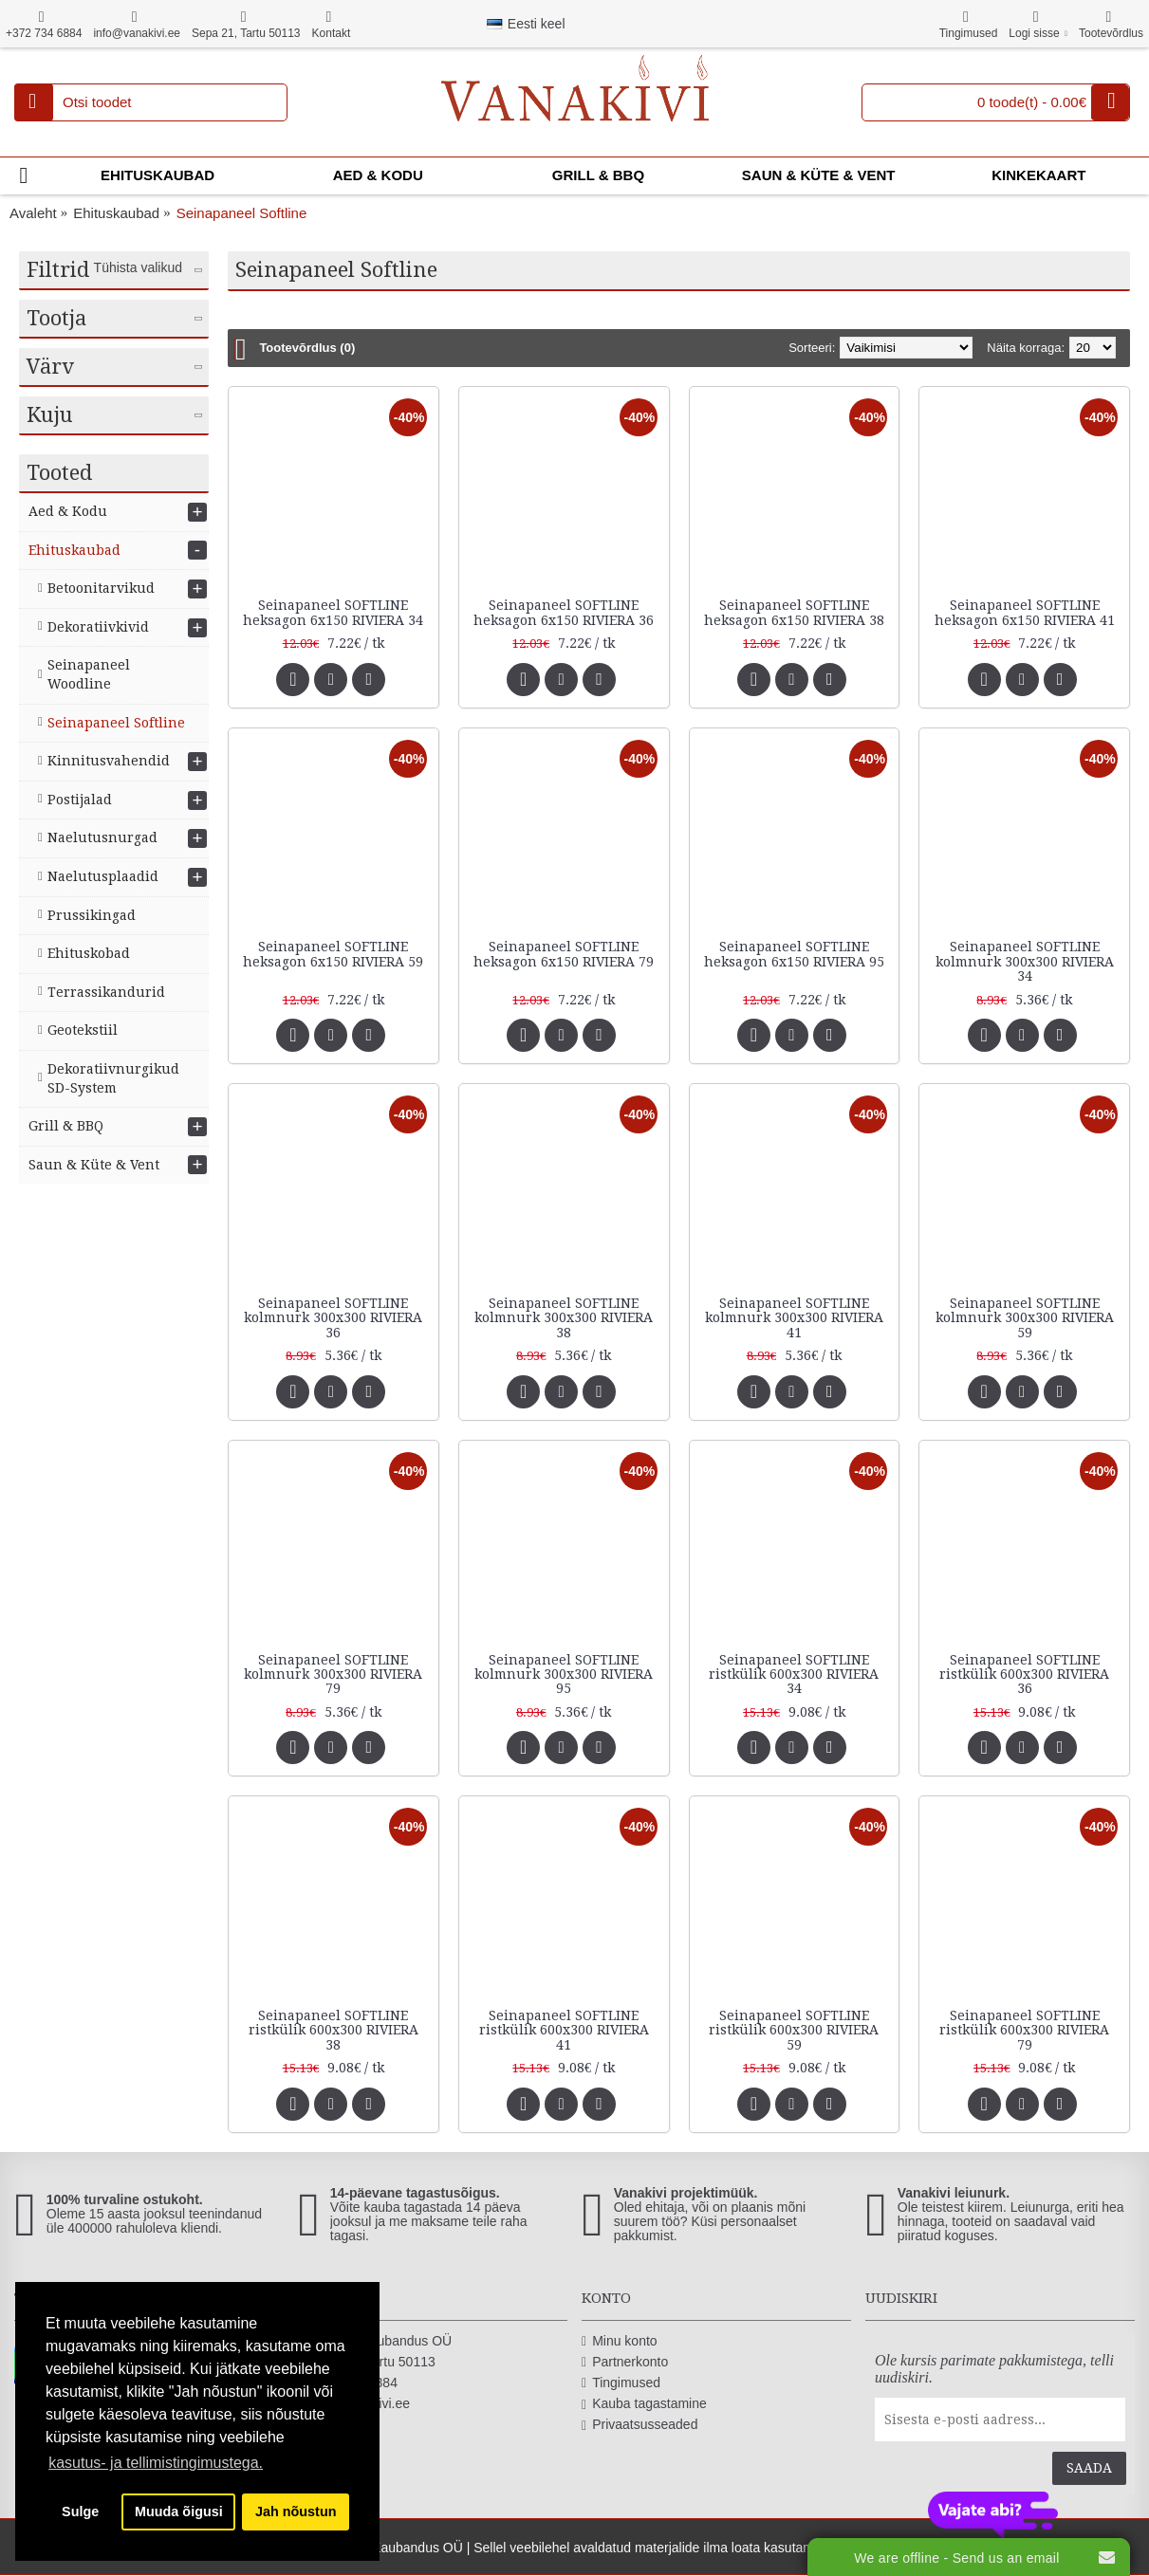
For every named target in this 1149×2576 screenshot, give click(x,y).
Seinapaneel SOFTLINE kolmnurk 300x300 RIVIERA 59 (1025, 1318)
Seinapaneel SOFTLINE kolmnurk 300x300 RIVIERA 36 (333, 1318)
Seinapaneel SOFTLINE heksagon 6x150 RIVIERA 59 (333, 953)
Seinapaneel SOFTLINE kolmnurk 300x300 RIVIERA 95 (563, 1674)
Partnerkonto (625, 2362)
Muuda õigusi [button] (179, 2511)
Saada (1089, 2467)
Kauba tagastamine (644, 2404)
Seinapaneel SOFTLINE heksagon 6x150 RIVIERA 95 (794, 953)
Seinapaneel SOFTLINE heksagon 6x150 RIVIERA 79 (563, 953)
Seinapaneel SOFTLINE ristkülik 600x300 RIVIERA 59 (794, 2030)
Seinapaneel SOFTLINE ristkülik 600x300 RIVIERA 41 (564, 2030)
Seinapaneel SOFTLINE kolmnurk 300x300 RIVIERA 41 (794, 1318)
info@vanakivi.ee (354, 2404)
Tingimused (621, 2383)
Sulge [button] (80, 2511)
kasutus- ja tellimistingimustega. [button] (155, 2463)
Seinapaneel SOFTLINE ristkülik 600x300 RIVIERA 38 (333, 2030)
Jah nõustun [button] (296, 2511)
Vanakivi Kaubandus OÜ (375, 2341)
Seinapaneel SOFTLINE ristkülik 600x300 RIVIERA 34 (794, 1674)
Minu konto (620, 2341)
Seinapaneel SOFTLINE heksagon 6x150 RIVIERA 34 (333, 612)
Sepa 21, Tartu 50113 (367, 2362)
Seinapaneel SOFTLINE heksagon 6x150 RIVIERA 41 (1025, 612)
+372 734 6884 (348, 2383)
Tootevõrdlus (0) (307, 347)
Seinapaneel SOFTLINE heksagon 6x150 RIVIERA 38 (794, 612)
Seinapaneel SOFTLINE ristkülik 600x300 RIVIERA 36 (1024, 1674)
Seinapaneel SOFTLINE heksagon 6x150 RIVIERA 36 (563, 612)
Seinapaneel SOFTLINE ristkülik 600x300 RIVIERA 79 (1024, 2030)
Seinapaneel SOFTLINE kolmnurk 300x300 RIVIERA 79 (333, 1674)
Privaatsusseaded (639, 2425)
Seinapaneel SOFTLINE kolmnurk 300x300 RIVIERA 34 (1025, 961)
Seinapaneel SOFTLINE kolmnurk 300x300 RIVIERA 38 (563, 1318)
